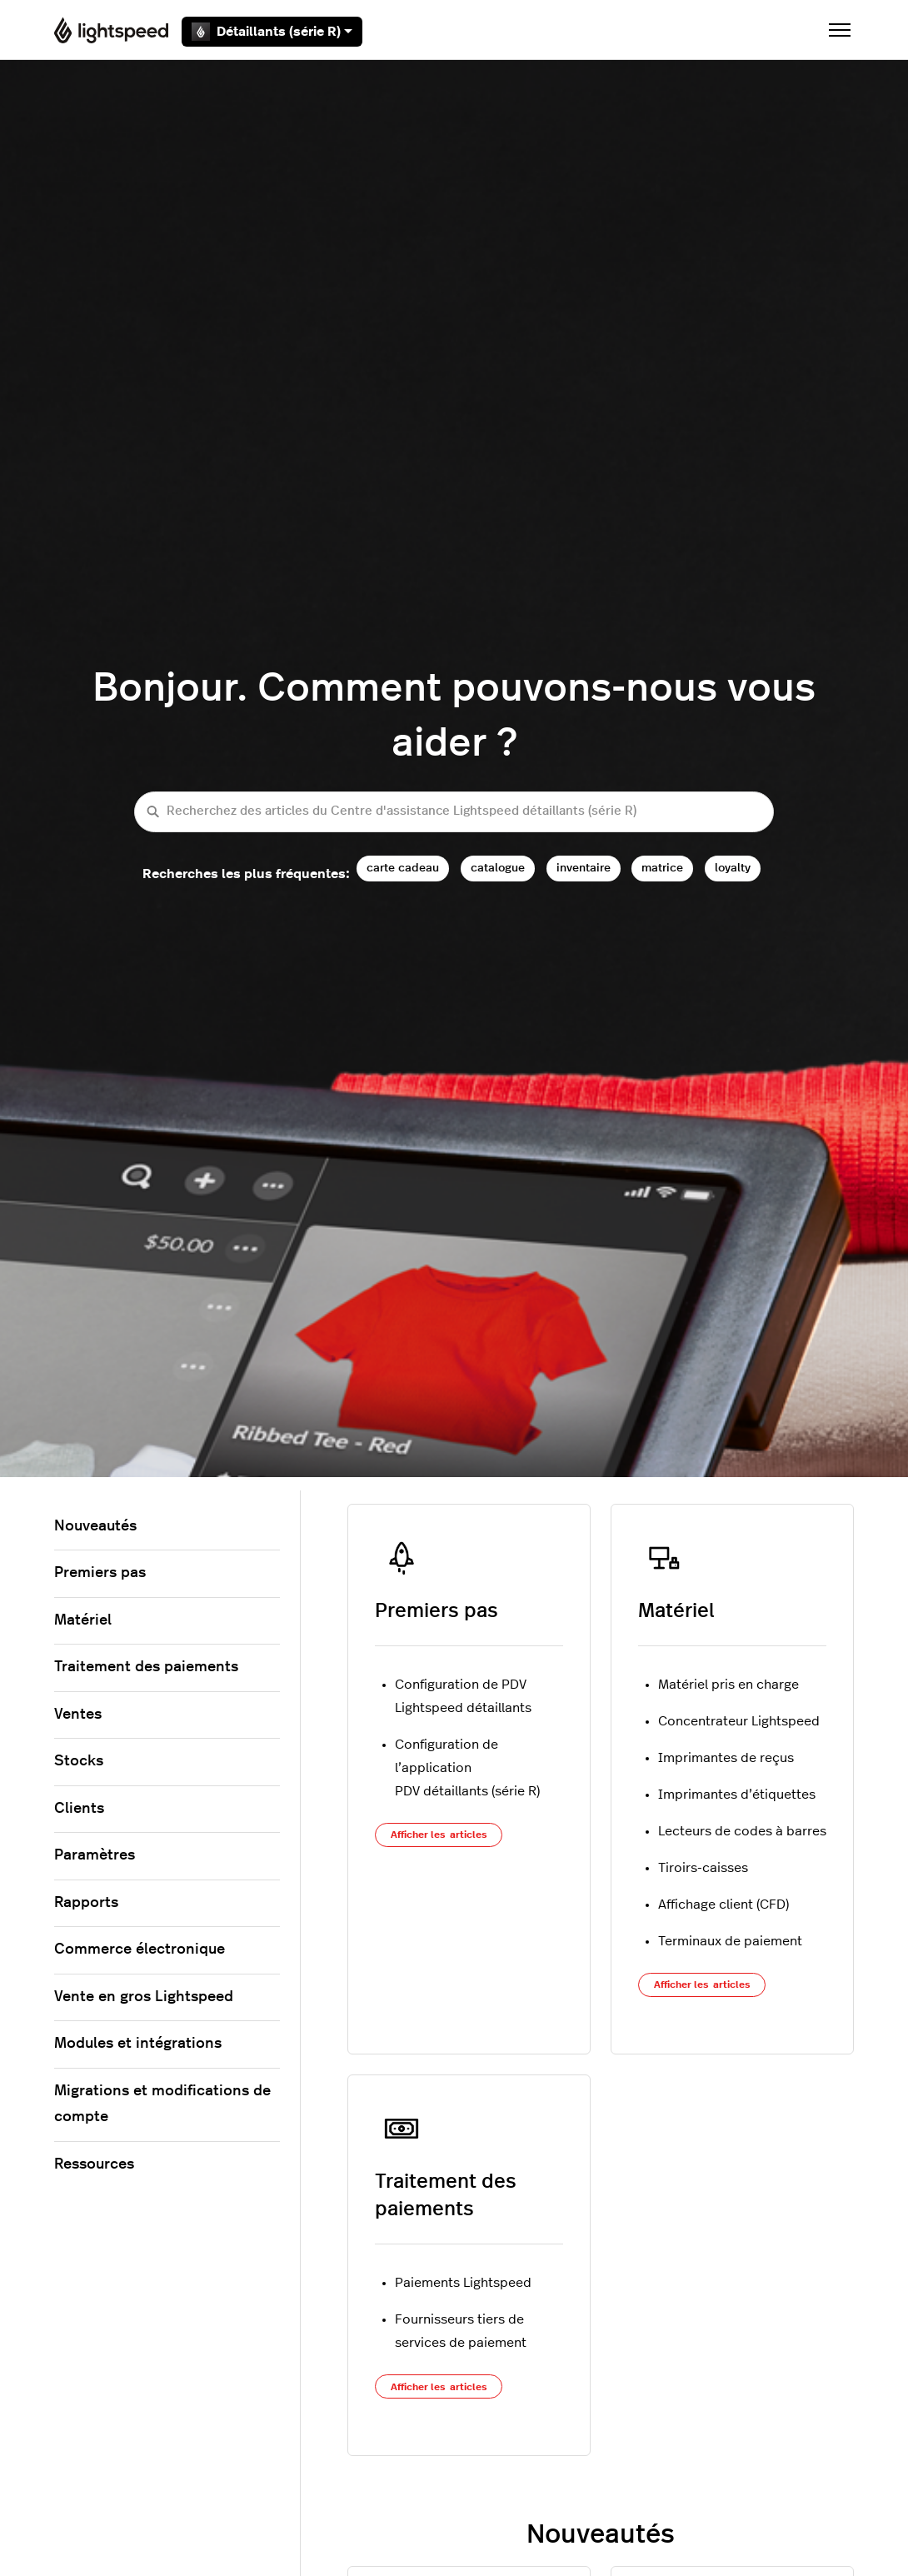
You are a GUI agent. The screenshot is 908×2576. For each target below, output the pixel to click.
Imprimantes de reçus (726, 1758)
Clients (79, 1808)
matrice (662, 867)
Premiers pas (436, 1611)
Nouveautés (95, 1526)
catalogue (498, 867)
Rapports (86, 1902)
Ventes (78, 1714)
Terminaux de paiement (730, 1941)
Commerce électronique (139, 1949)
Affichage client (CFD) (723, 1904)
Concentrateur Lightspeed (739, 1721)
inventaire (583, 867)
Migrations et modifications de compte (162, 2104)
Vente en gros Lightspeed (143, 1996)
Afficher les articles (438, 1835)
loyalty (733, 867)
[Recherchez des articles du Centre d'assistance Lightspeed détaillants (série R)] (454, 811)
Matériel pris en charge (728, 1684)
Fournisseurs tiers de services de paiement (460, 2331)
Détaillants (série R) (272, 31)
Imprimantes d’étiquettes (737, 1794)
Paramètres (94, 1855)
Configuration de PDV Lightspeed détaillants (463, 1696)
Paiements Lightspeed (463, 2282)
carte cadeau (403, 867)
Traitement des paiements (146, 1667)
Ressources (94, 2164)
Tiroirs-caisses (703, 1868)
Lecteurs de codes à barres (742, 1831)
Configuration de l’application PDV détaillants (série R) (467, 1768)
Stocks (78, 1761)
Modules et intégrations (138, 2043)
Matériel (676, 1611)
